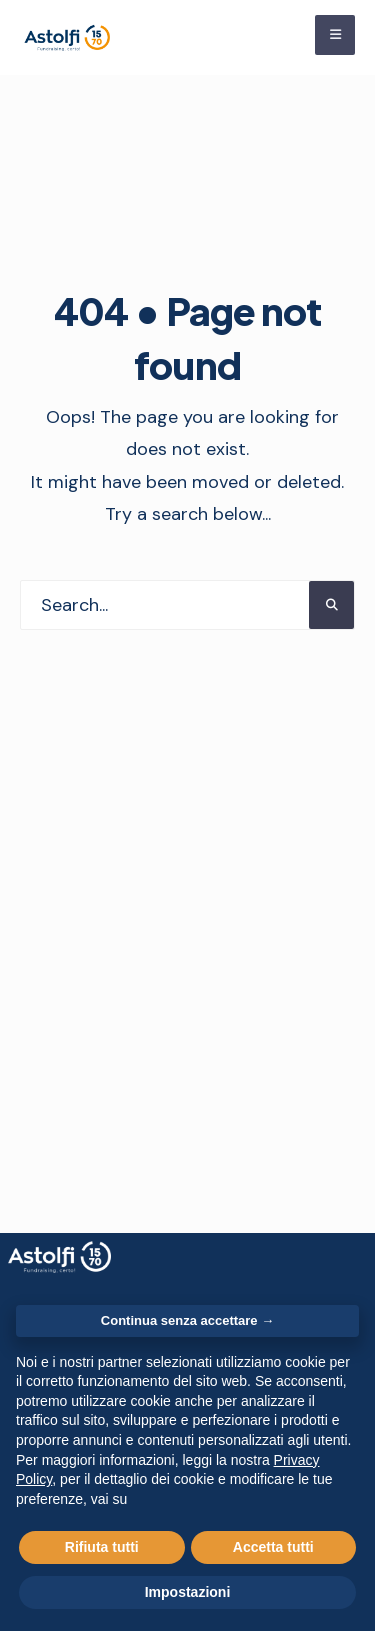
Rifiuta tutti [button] (102, 1547)
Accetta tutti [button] (273, 1547)
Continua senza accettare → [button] (187, 1320)
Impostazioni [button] (188, 1592)
